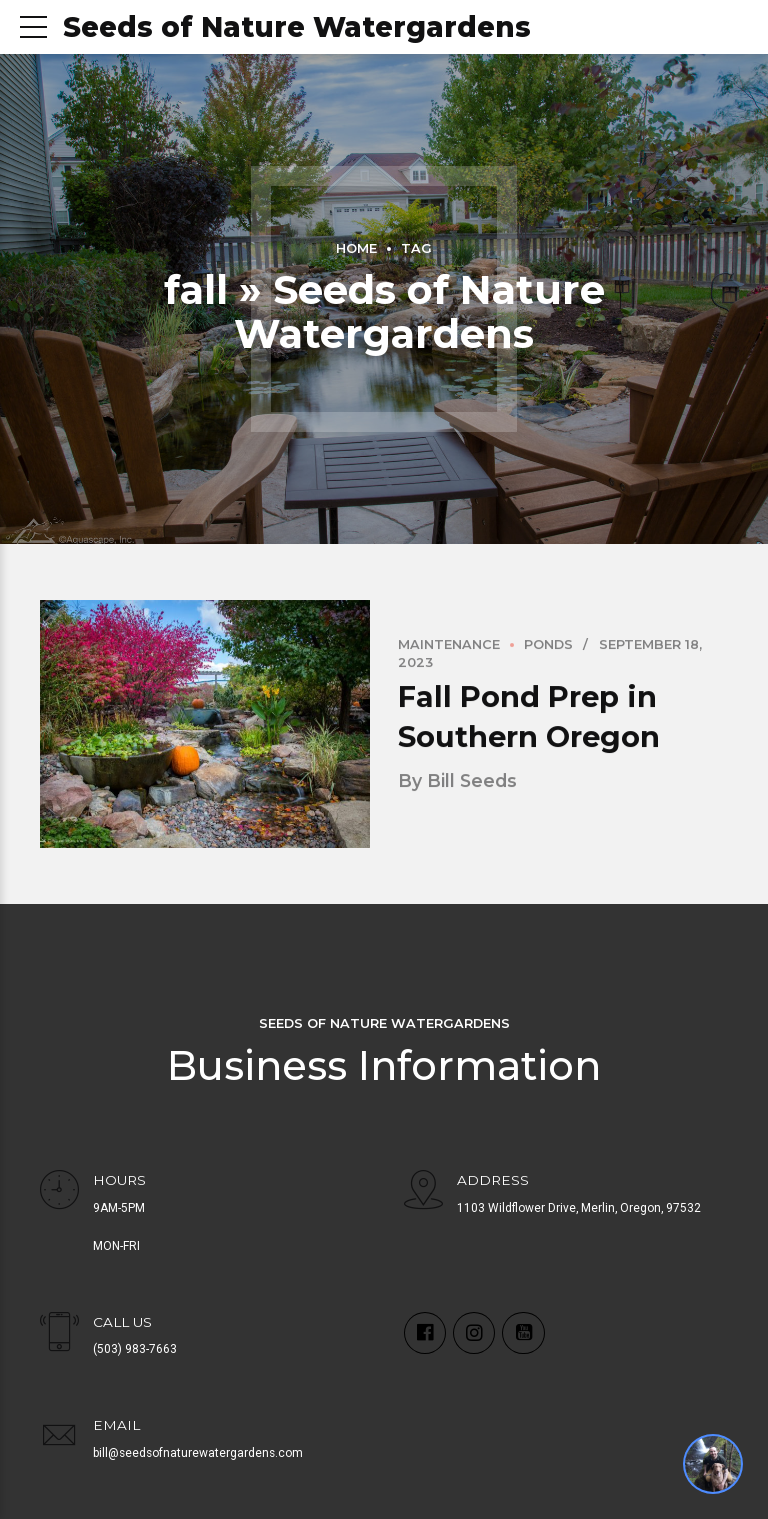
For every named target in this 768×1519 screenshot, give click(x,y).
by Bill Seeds (457, 781)
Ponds (548, 645)
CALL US (122, 1322)
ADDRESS (493, 1180)
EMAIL (116, 1425)
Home (356, 248)
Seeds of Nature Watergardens (297, 27)
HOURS (119, 1180)
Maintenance (449, 645)
